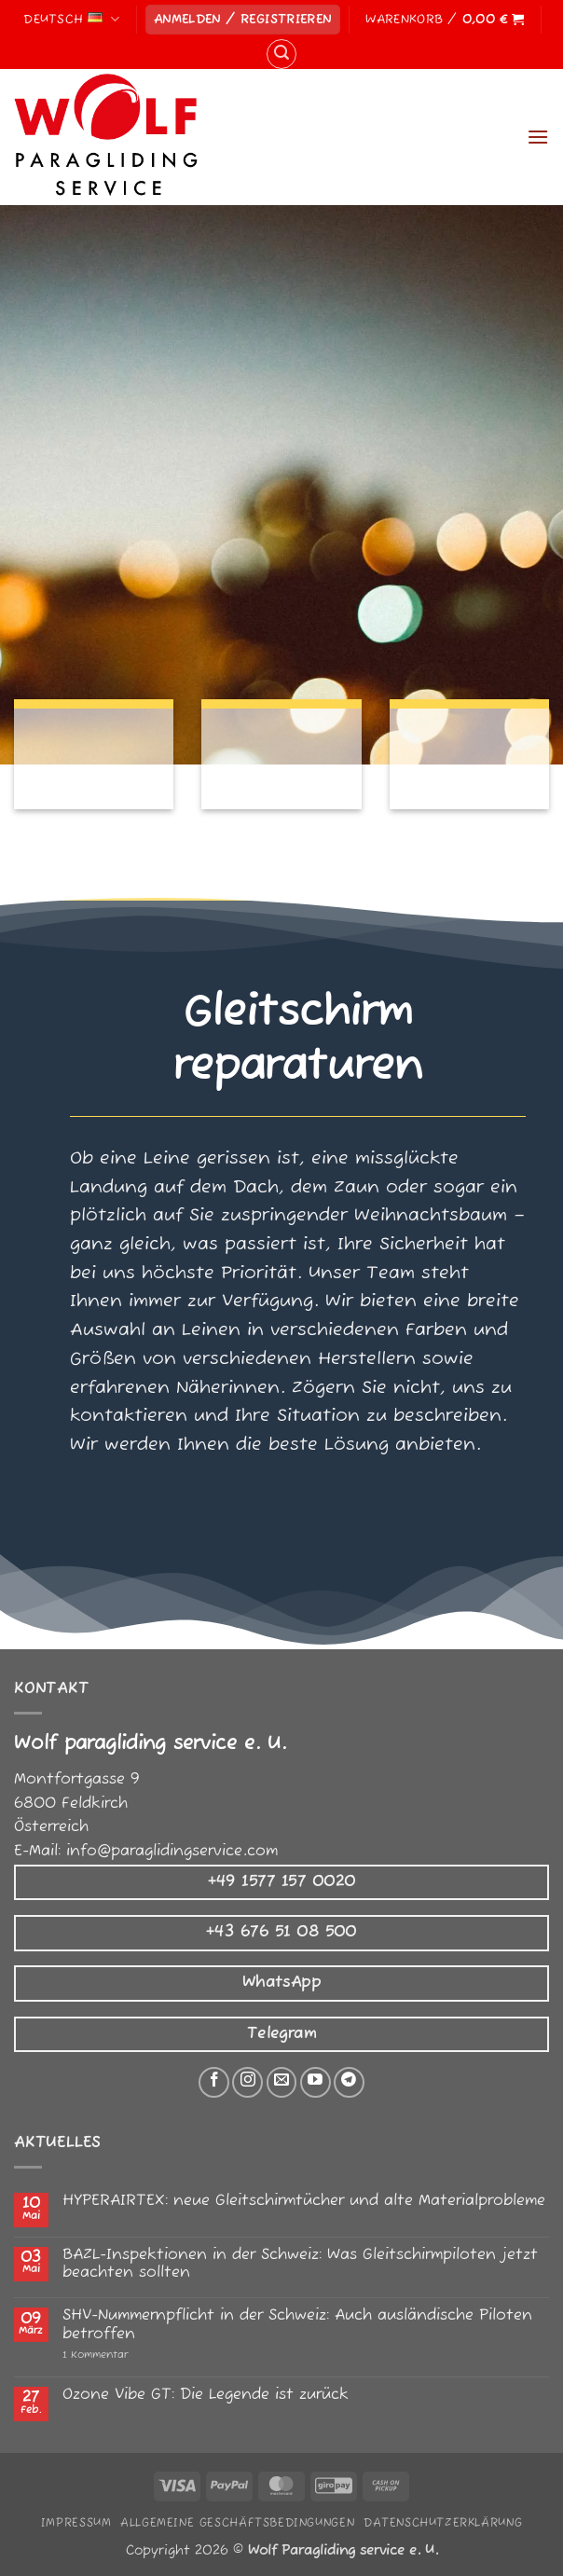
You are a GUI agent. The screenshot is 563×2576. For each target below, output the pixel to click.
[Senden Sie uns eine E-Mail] (282, 2082)
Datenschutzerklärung (443, 2523)
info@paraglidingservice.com (172, 1851)
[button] (242, 20)
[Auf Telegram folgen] (349, 2082)
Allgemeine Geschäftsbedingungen (237, 2523)
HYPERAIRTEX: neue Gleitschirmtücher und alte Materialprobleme (303, 2202)
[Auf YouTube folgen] (315, 2082)
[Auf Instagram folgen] (247, 2082)
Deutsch (71, 19)
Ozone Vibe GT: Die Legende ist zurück (205, 2395)
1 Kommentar (134, 2355)
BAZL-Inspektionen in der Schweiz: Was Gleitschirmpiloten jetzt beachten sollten (300, 2264)
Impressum (76, 2523)
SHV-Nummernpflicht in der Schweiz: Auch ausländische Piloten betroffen (297, 2325)
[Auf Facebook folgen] (214, 2082)
